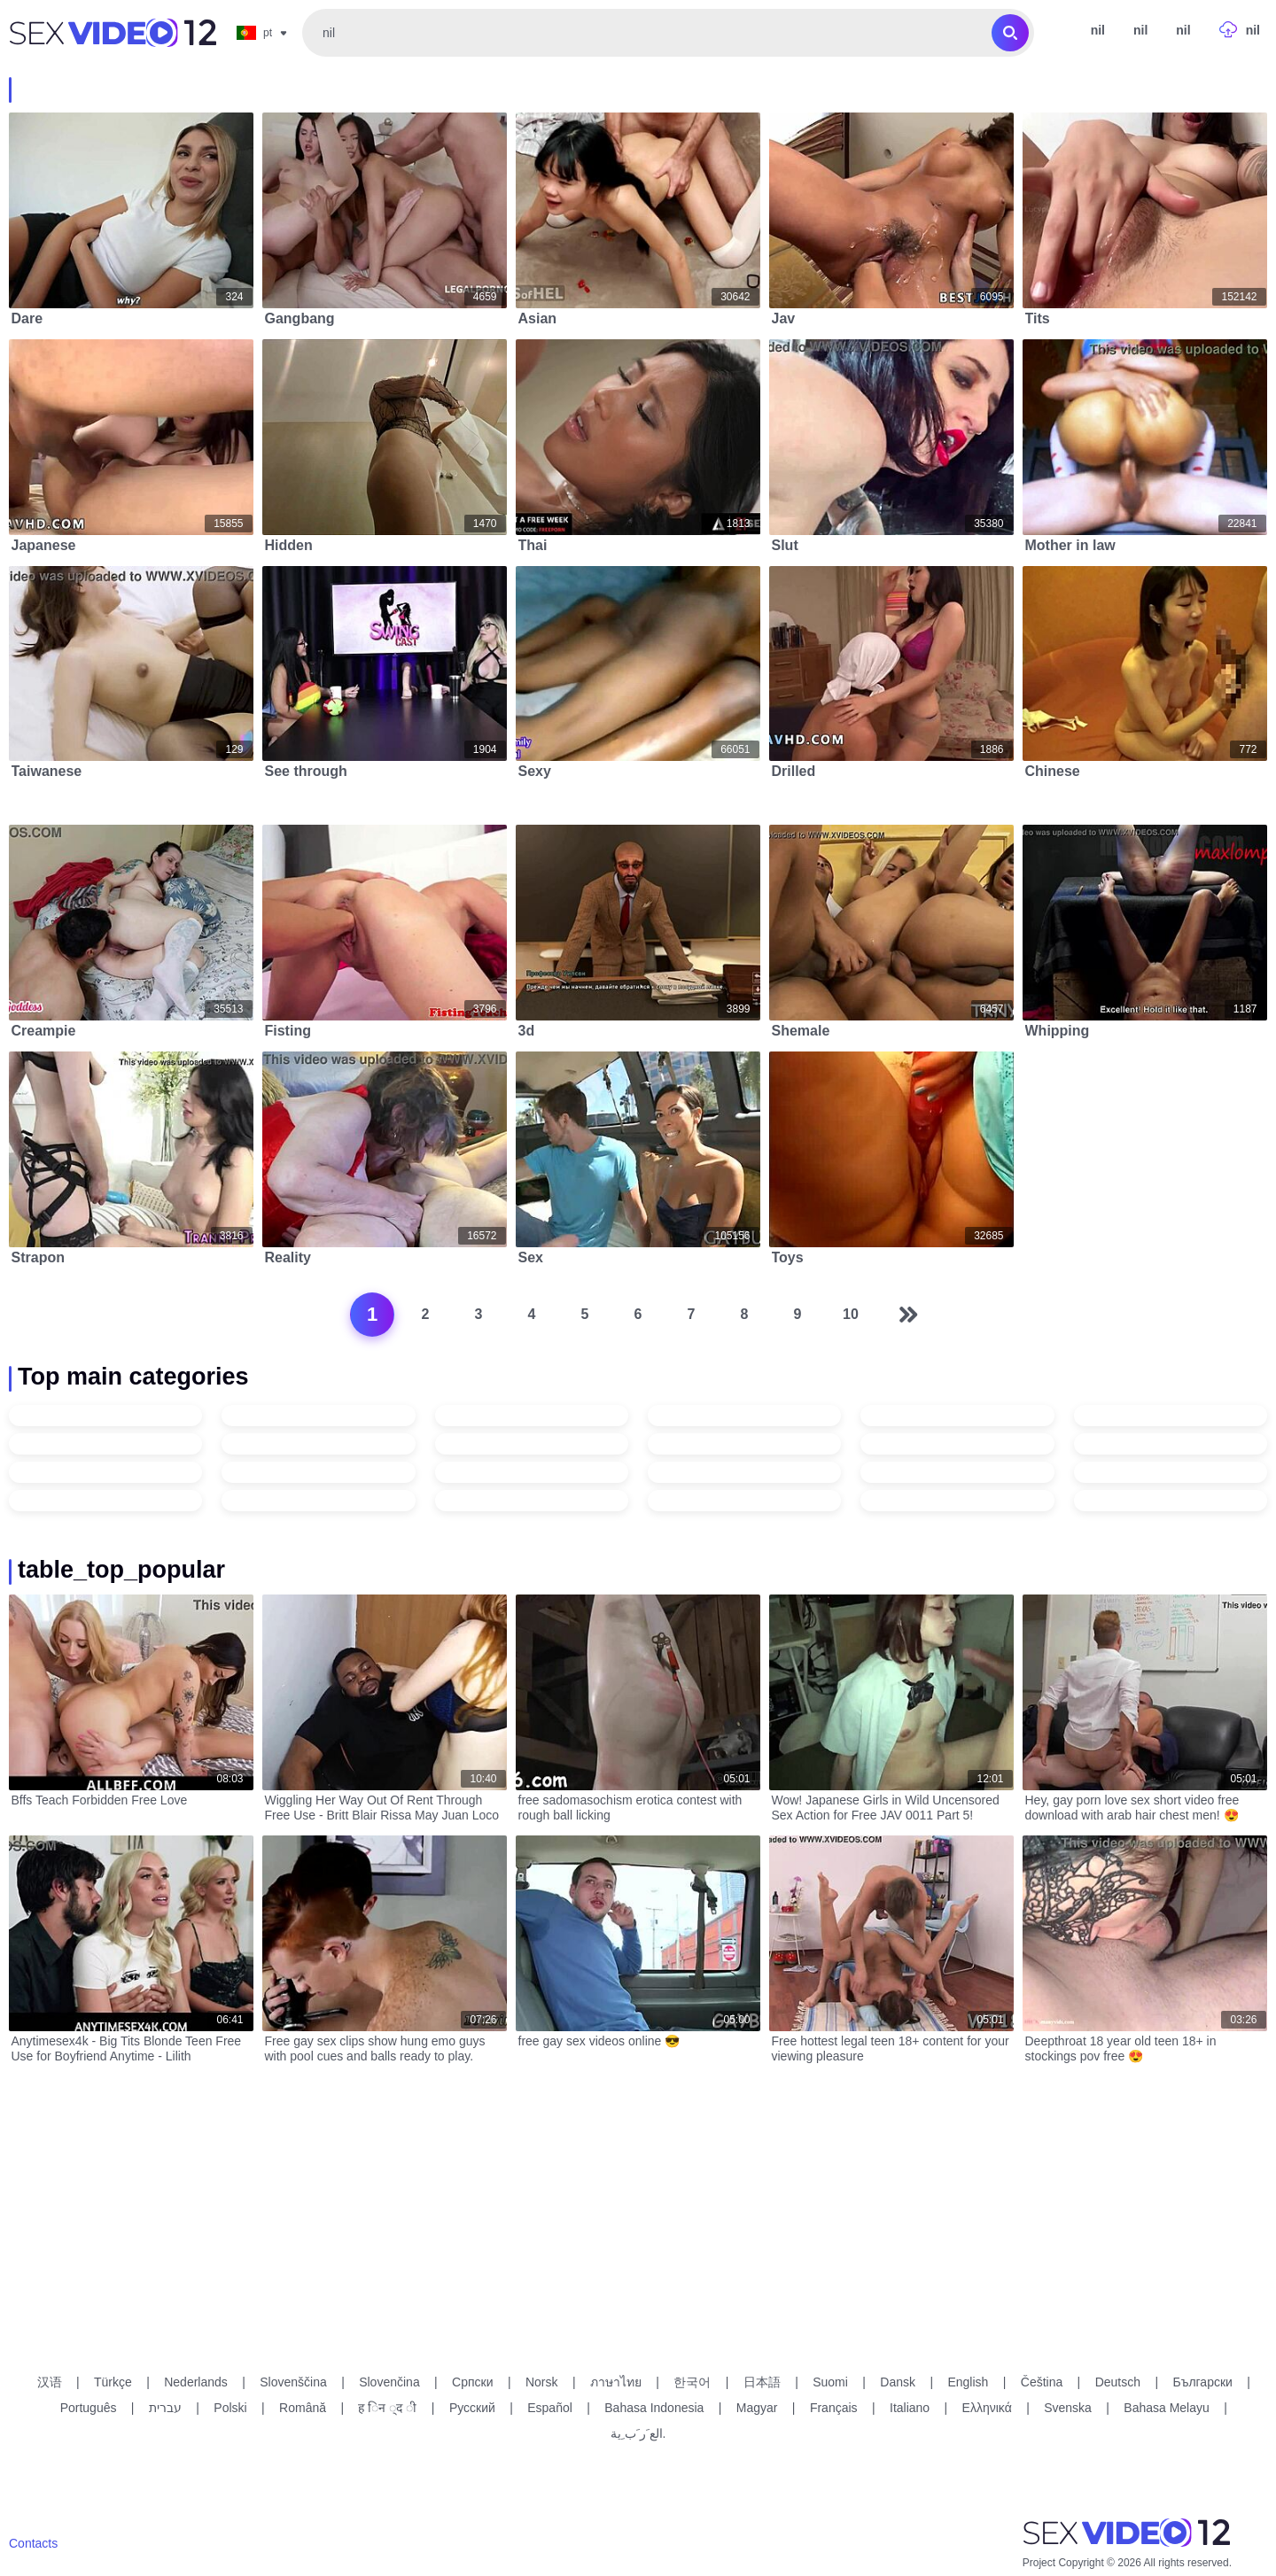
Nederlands (196, 2382)
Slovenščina (293, 2382)
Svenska (1068, 2408)
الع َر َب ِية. (638, 2433)
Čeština (1041, 2382)
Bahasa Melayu (1167, 2408)
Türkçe (113, 2382)
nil (1140, 30)
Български (1202, 2382)
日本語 (762, 2382)
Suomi (830, 2382)
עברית (165, 2408)
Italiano (910, 2408)
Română (302, 2408)
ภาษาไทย (616, 2382)
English (967, 2382)
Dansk (897, 2382)
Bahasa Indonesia (654, 2408)
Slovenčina (389, 2382)
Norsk (541, 2382)
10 (851, 1314)
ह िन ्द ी (387, 2408)
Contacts (33, 2543)
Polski (230, 2408)
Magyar (757, 2408)
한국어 (692, 2382)
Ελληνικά (987, 2408)
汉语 (49, 2382)
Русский (472, 2408)
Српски (472, 2382)
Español (549, 2408)
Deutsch (1117, 2382)
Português (88, 2408)
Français (834, 2408)
